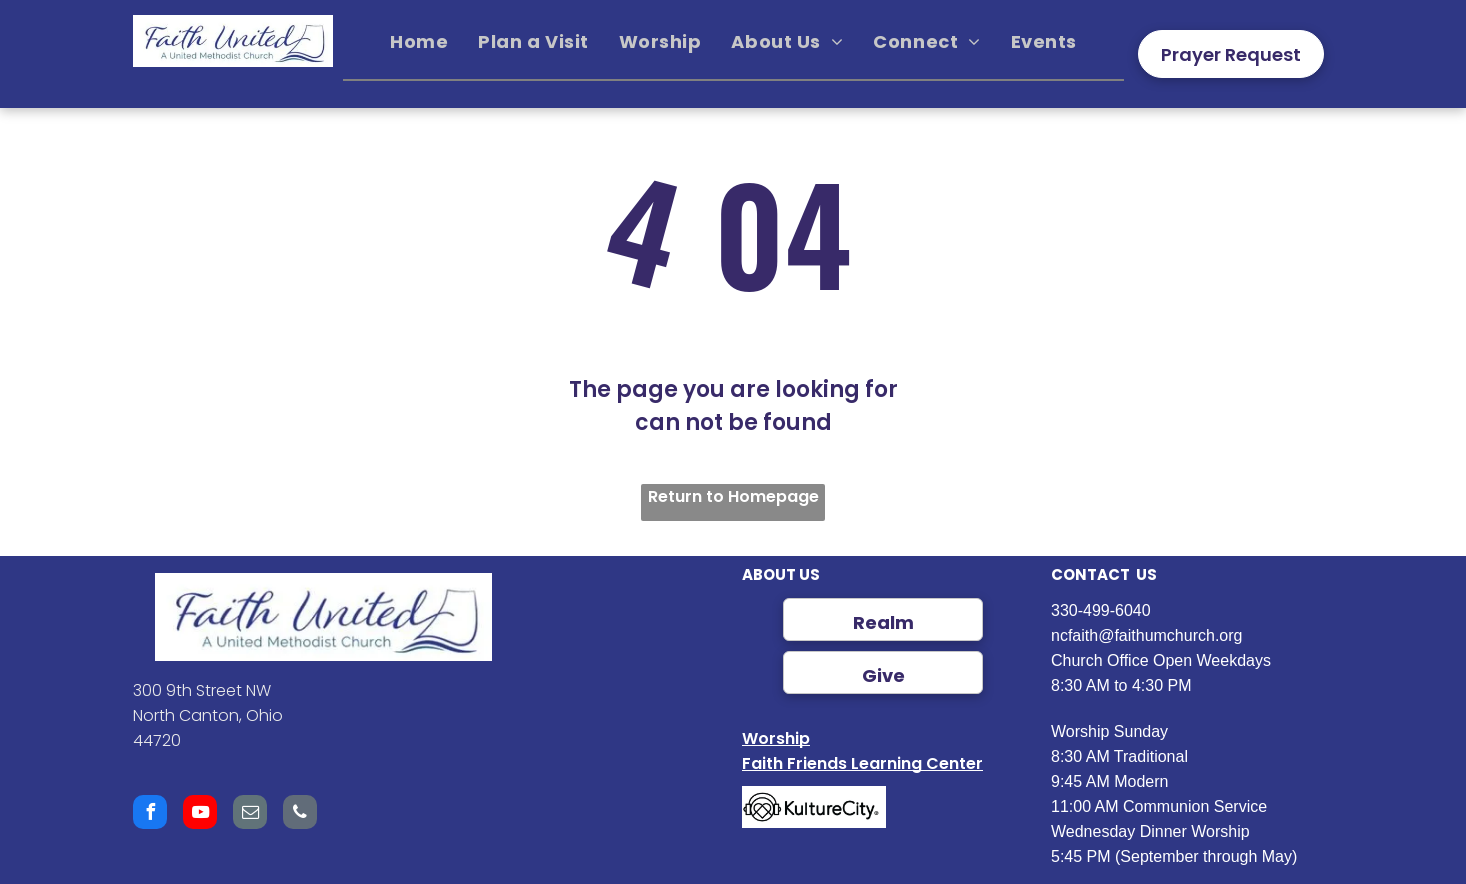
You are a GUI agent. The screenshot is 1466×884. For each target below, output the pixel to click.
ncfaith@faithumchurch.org (1146, 635)
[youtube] (200, 814)
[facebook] (150, 814)
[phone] (300, 814)
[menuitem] (419, 42)
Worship (776, 738)
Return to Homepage (733, 496)
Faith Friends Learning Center (862, 763)
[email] (250, 814)
